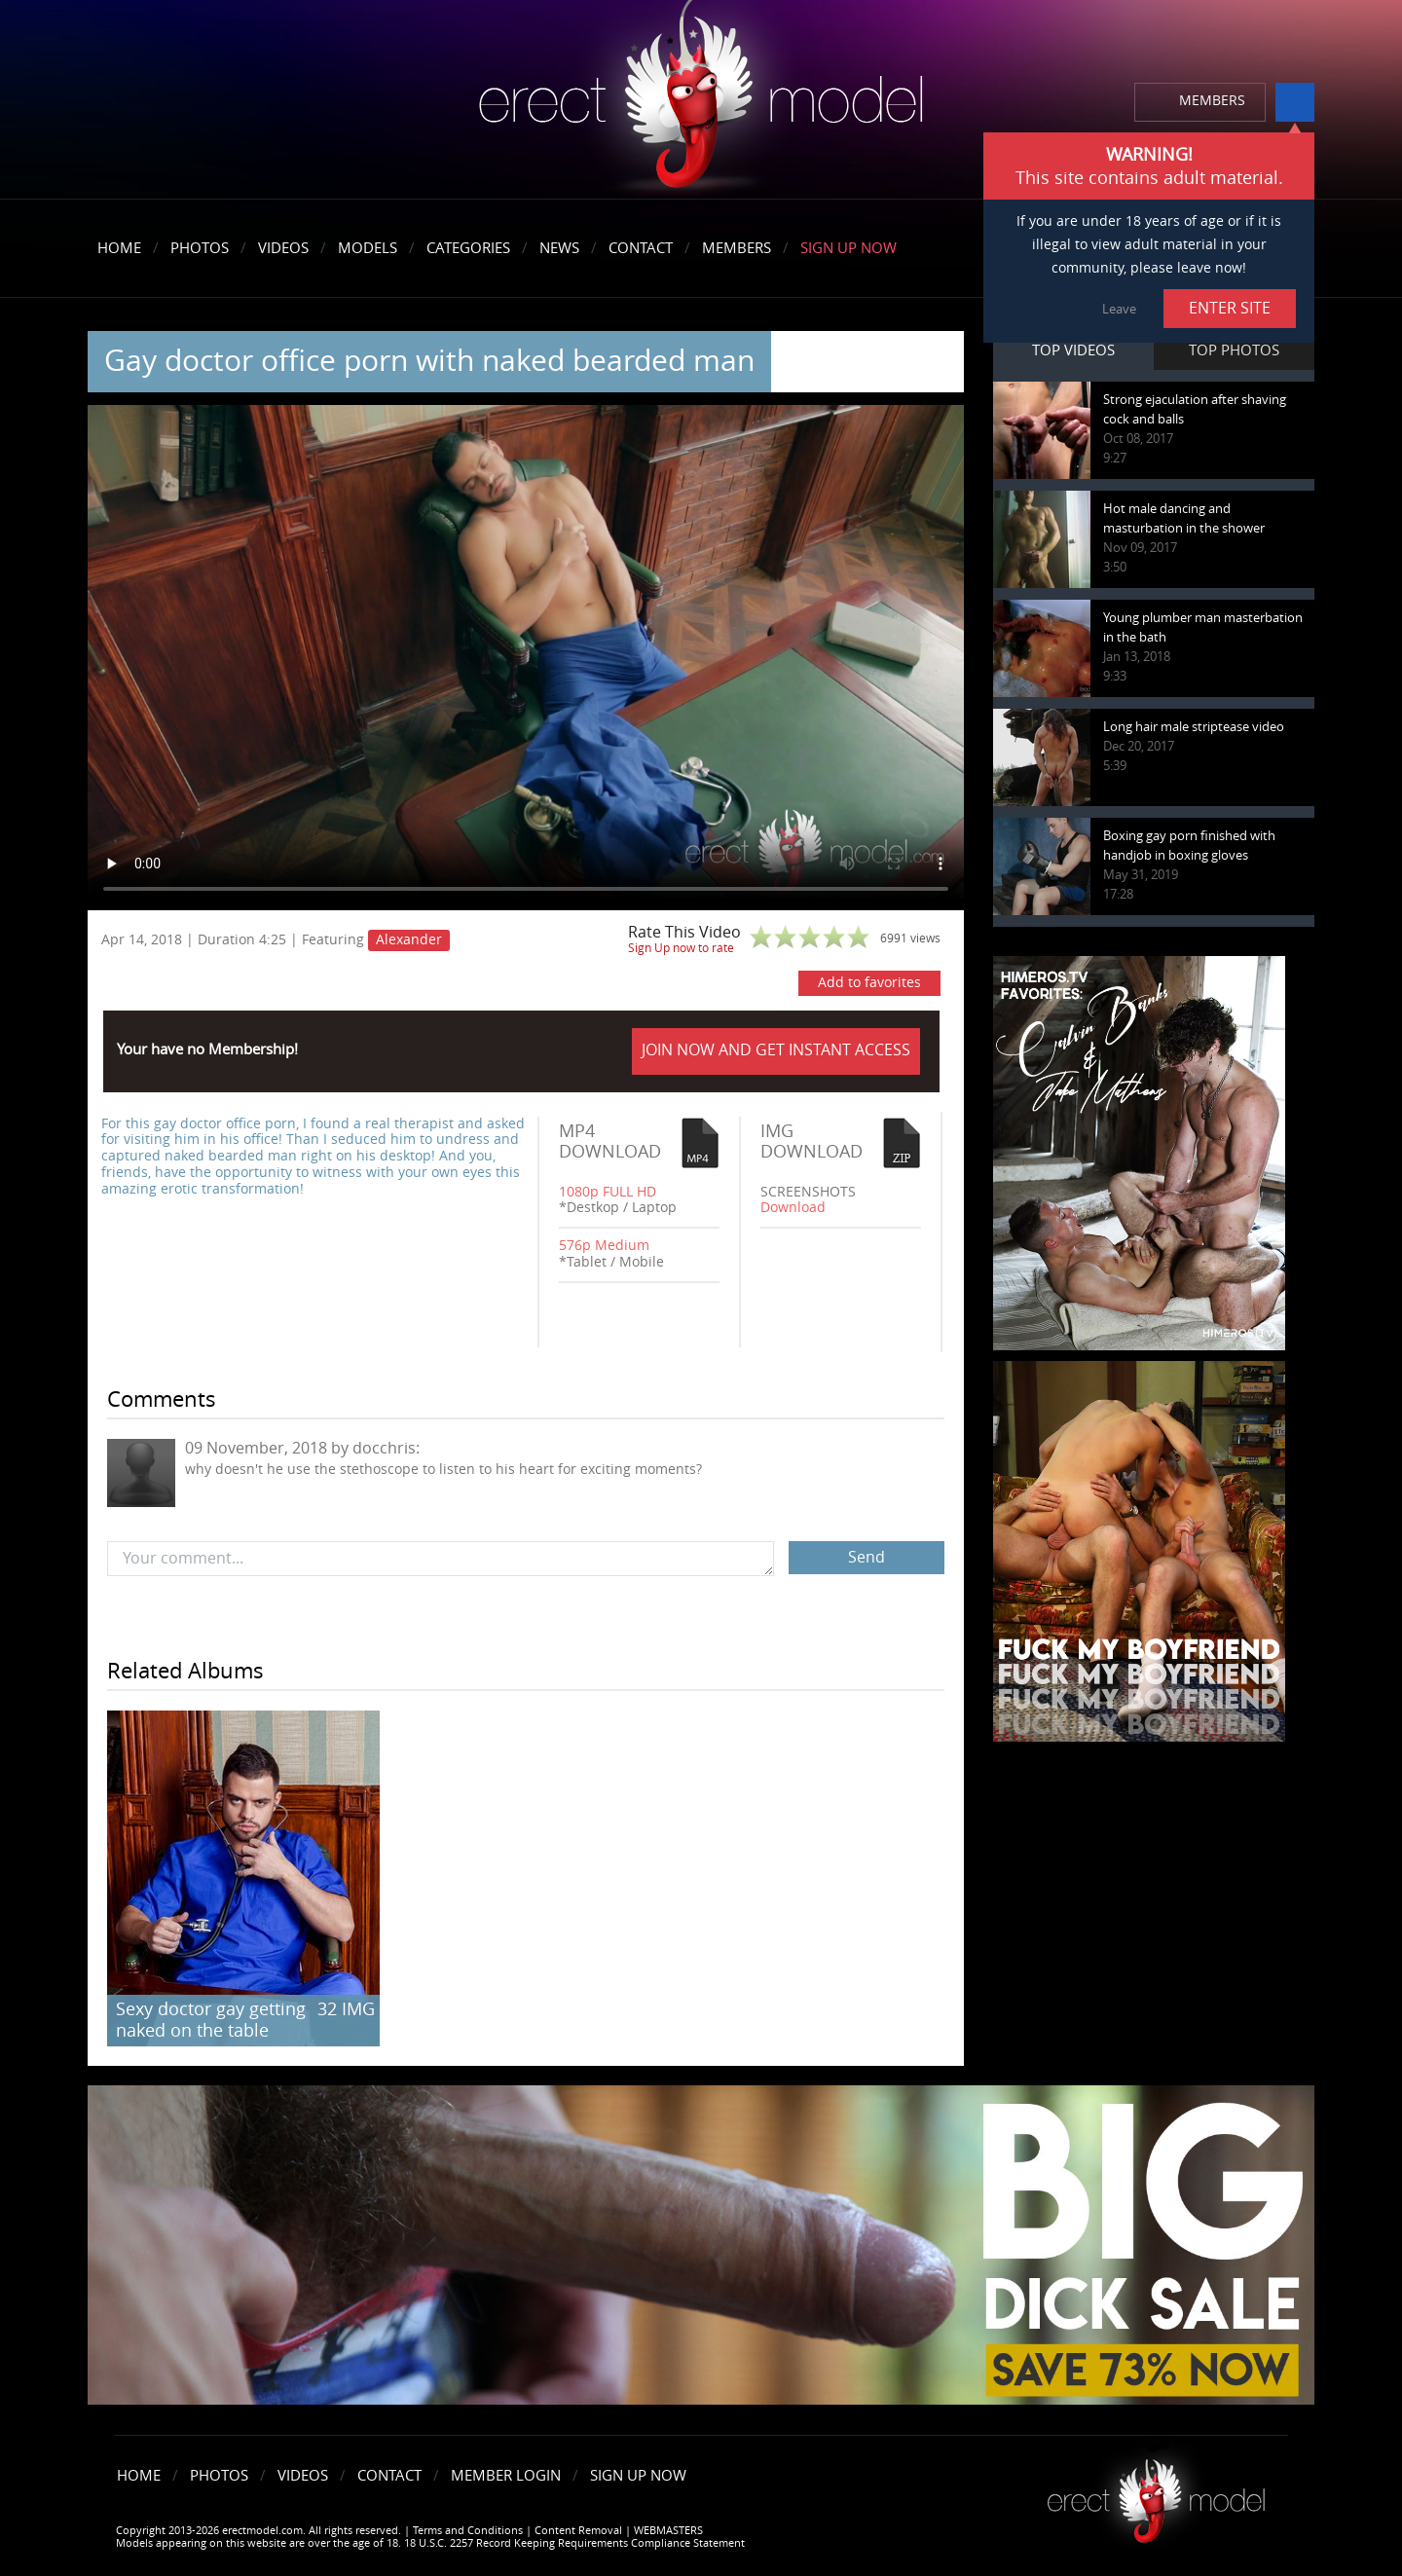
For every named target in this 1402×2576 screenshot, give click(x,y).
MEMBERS (1212, 100)
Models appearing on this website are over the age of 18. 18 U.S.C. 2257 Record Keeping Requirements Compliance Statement (430, 2543)
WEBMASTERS (668, 2530)
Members (736, 248)
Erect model (1156, 2494)
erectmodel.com (701, 101)
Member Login (506, 2475)
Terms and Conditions (468, 2530)
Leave (1119, 309)
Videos (283, 248)
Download (793, 1207)
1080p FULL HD (607, 1192)
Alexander (409, 940)
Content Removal (578, 2530)
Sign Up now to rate (681, 948)
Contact (641, 248)
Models (367, 248)
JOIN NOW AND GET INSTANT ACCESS (776, 1050)
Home (119, 248)
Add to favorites (869, 983)
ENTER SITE (1230, 308)
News (559, 248)
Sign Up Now (848, 248)
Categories (468, 248)
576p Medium (604, 1245)
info (1294, 102)
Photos (199, 248)
